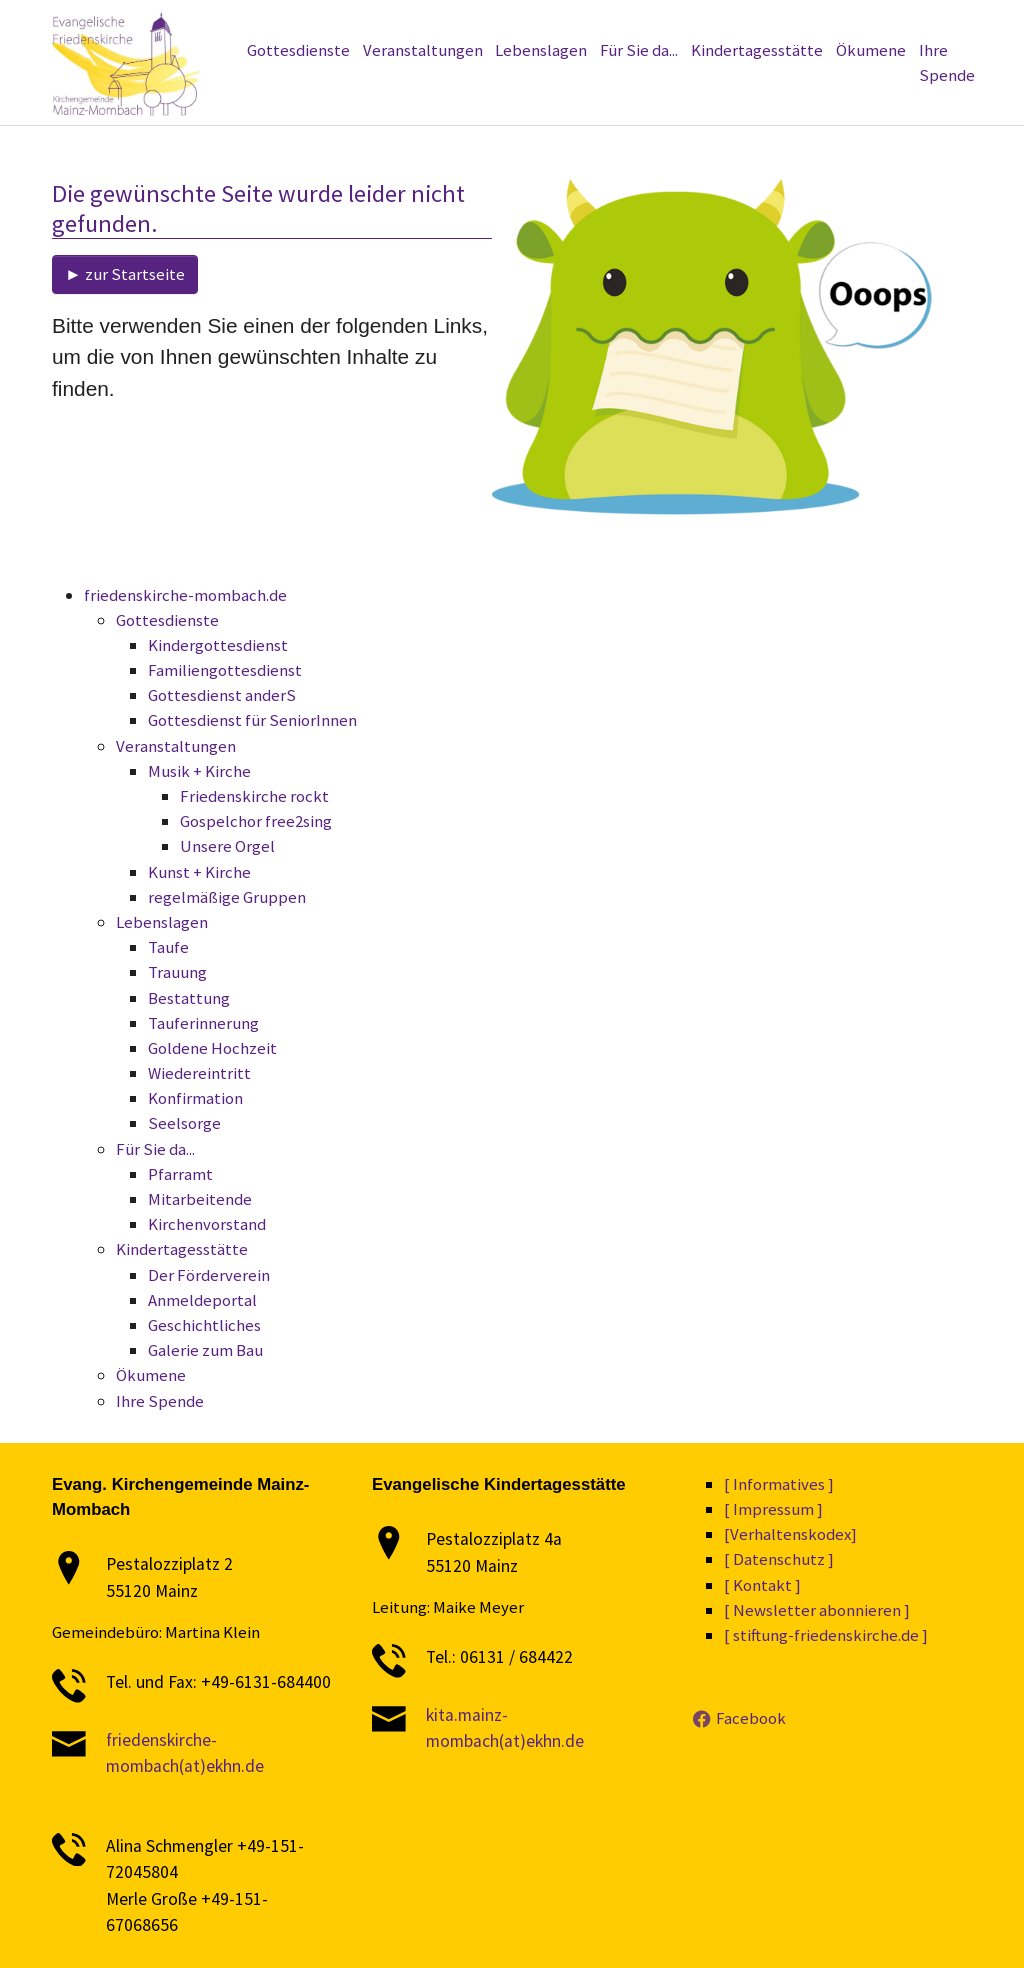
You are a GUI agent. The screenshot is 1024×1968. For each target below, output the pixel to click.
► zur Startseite (125, 274)
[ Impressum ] (773, 1509)
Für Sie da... (155, 1149)
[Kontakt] (869, 23)
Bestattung (189, 998)
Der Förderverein (209, 1275)
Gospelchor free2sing (256, 821)
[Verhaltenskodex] (698, 23)
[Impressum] (797, 23)
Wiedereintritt (199, 1073)
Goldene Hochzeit (212, 1048)
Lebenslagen (162, 922)
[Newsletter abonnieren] (381, 23)
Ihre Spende (160, 1401)
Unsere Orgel (227, 846)
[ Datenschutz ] (779, 1559)
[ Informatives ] (779, 1484)
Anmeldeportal (202, 1300)
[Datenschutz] (594, 23)
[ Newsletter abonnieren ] (817, 1610)
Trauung (177, 972)
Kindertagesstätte (182, 1249)
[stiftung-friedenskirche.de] (218, 23)
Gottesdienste (167, 620)
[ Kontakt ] (762, 1585)
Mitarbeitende (200, 1199)
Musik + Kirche (199, 771)
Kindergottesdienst (218, 645)
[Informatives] (503, 23)
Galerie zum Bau (205, 1350)
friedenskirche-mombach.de (185, 595)
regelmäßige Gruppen (227, 897)
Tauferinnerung (203, 1023)
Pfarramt (180, 1174)
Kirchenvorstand (207, 1224)
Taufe (168, 947)
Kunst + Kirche (199, 872)
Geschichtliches (204, 1325)
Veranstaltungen (176, 746)
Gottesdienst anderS (222, 695)
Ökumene (151, 1375)
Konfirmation (195, 1098)
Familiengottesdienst (225, 670)
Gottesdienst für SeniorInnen (252, 720)
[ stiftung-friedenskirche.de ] (826, 1635)
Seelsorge (184, 1123)
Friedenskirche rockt (254, 796)
